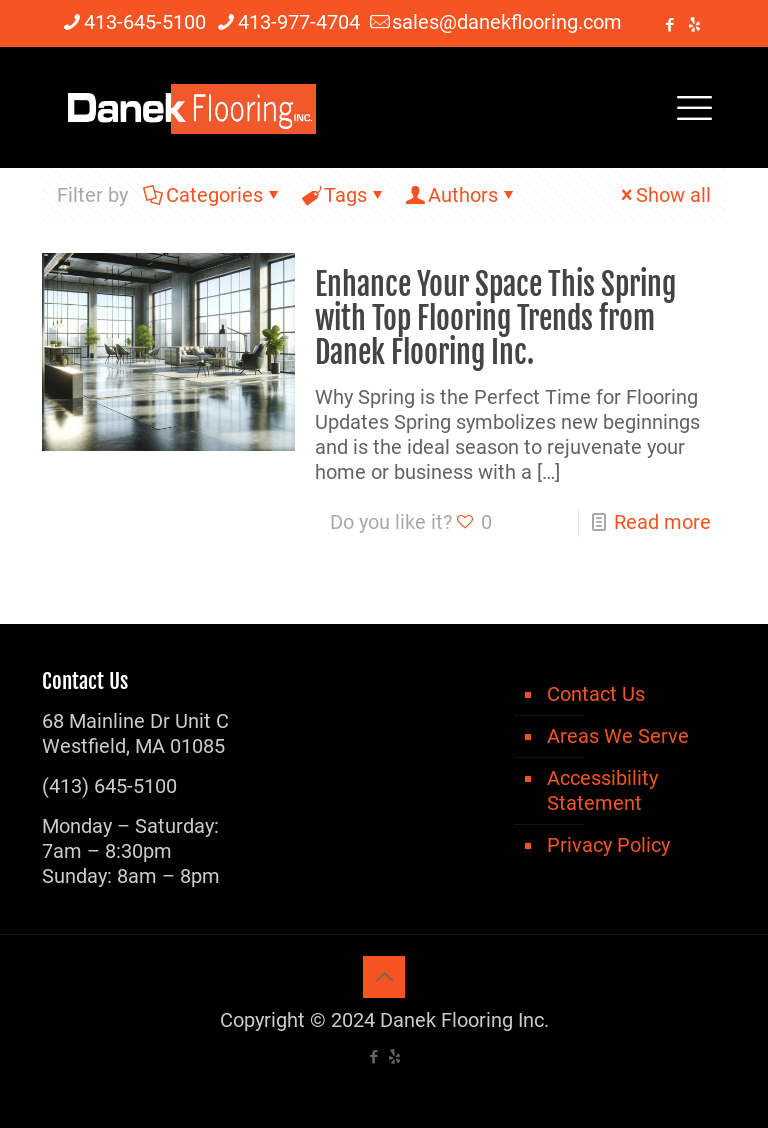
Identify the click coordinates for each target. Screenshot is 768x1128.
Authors (461, 195)
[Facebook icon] (669, 25)
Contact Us (596, 694)
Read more (662, 522)
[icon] (694, 25)
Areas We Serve (618, 736)
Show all (663, 195)
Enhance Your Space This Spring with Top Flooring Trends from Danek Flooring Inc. (495, 318)
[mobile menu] (694, 107)
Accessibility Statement (602, 790)
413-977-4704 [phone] (299, 22)
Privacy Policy (608, 845)
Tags (344, 195)
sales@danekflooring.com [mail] (507, 22)
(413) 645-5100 (109, 786)
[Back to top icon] (384, 977)
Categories (213, 195)
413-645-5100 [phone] (145, 22)
